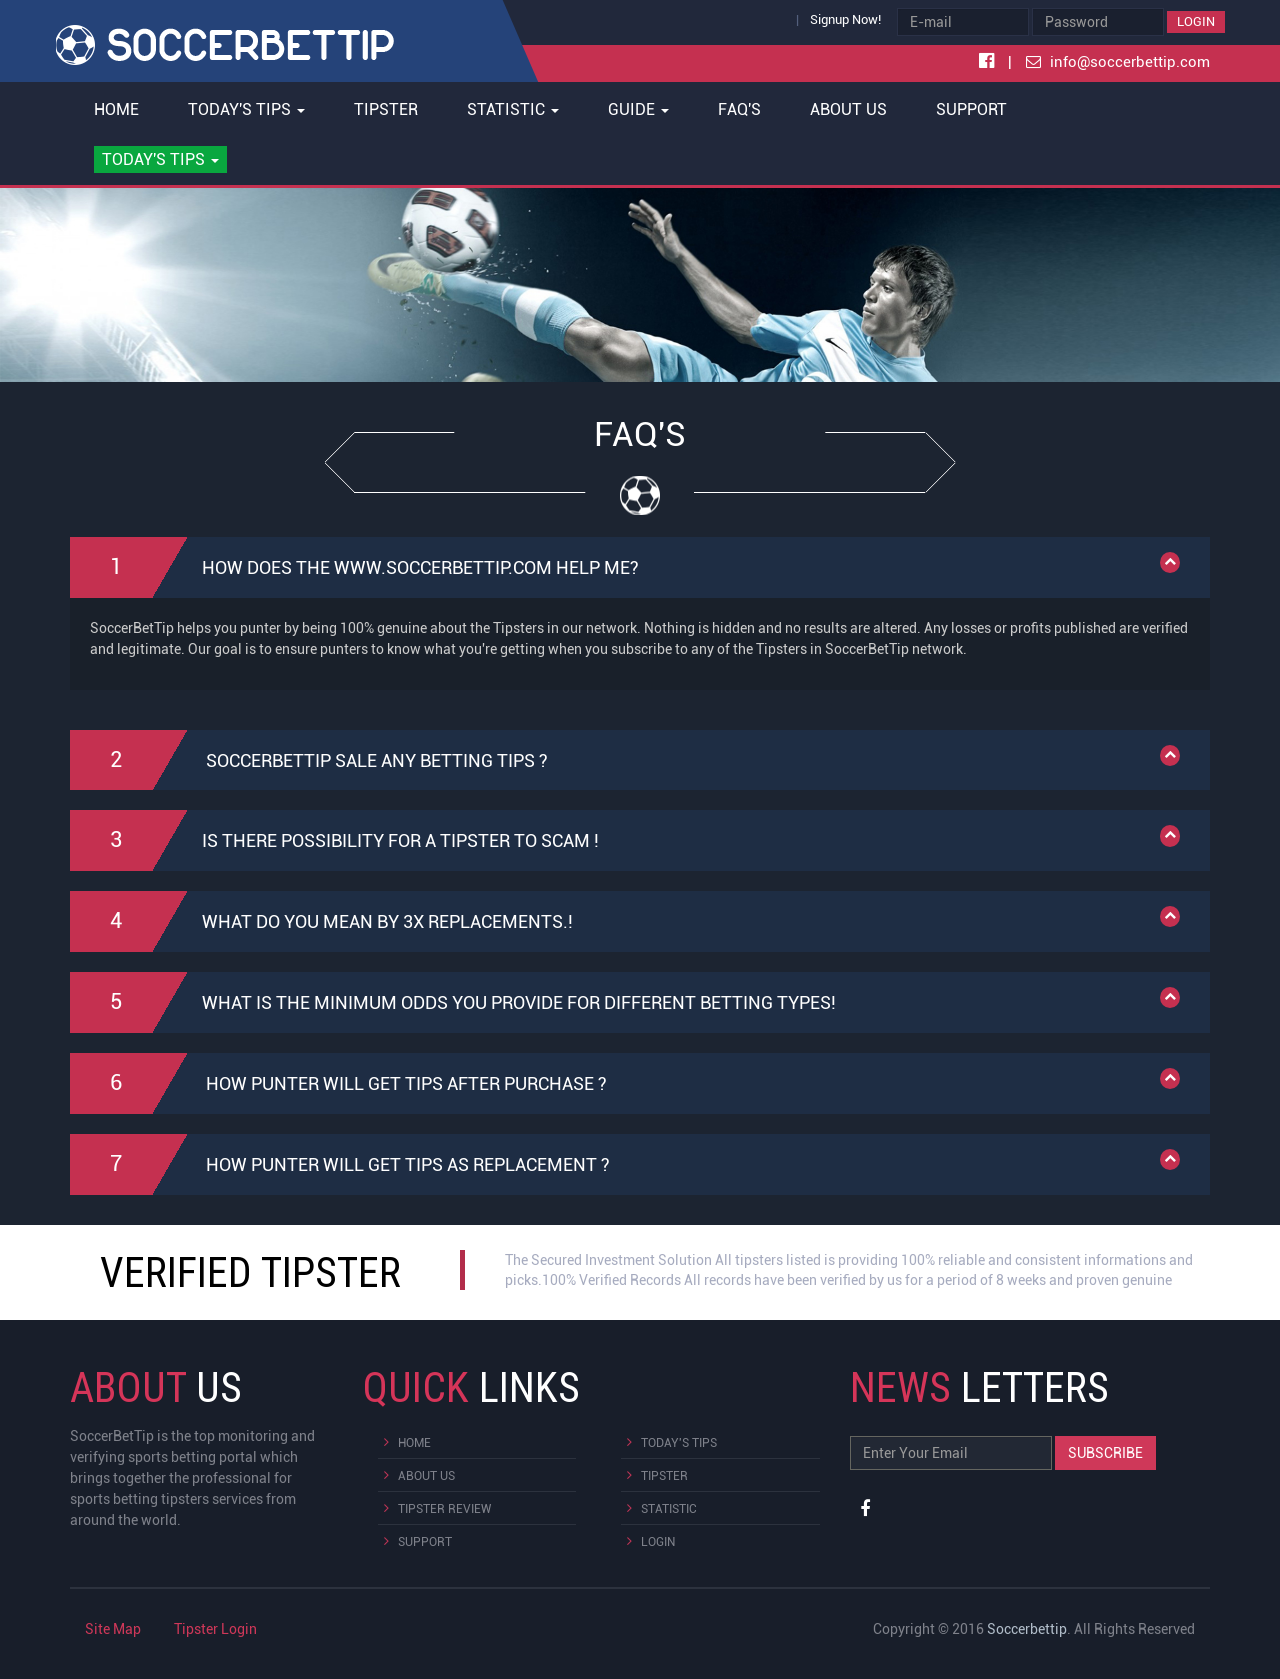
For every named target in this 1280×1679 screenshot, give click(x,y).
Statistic (669, 1509)
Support (971, 109)
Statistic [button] (513, 109)
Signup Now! (845, 19)
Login (1196, 21)
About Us (848, 109)
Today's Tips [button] (246, 109)
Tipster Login (215, 1629)
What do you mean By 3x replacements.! (336, 921)
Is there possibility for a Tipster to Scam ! (349, 840)
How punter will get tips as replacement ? (355, 1164)
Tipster (386, 109)
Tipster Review (444, 1509)
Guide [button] (638, 109)
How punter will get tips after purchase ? (353, 1083)
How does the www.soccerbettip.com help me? (369, 567)
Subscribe (1105, 1453)
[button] (161, 160)
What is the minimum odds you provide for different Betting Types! (468, 1002)
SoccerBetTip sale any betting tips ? (324, 760)
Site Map (113, 1629)
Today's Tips (679, 1443)
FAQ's (739, 109)
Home (116, 109)
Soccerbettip (1027, 1629)
